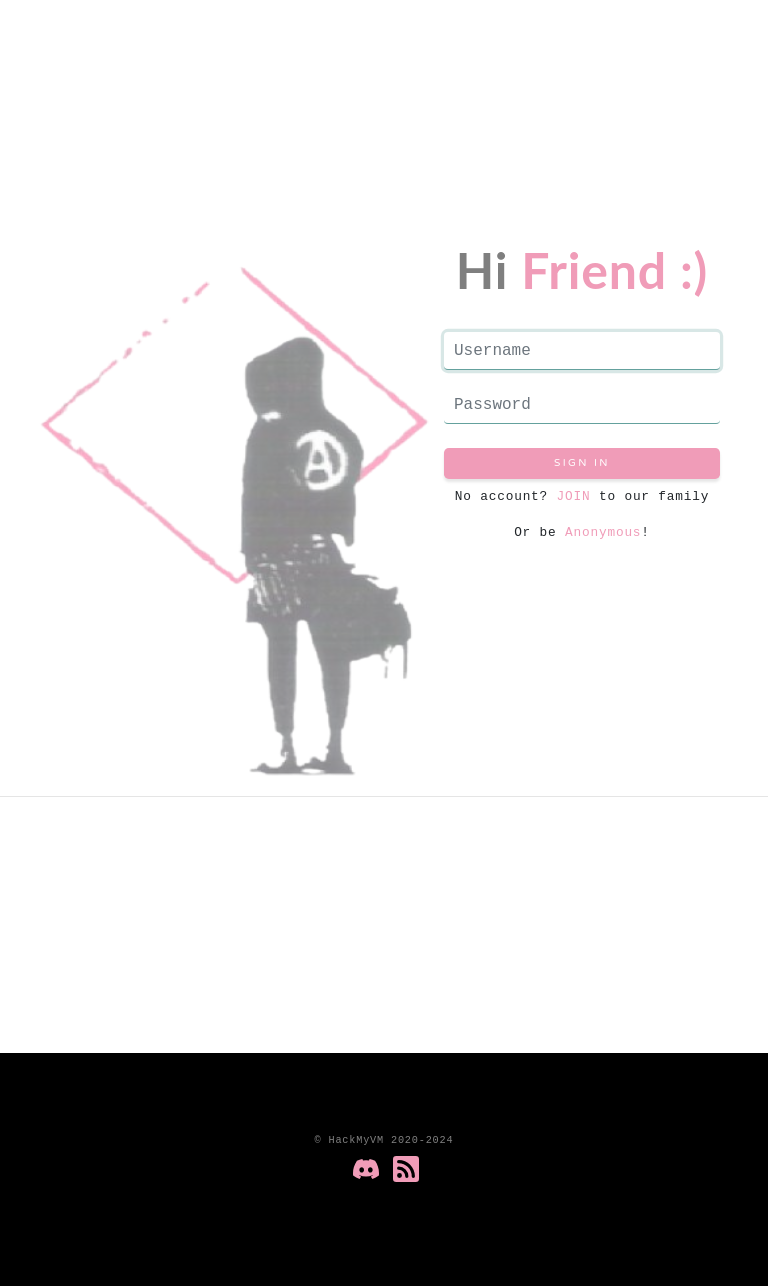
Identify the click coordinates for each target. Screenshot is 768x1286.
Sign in (582, 463)
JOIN (569, 496)
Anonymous (603, 532)
